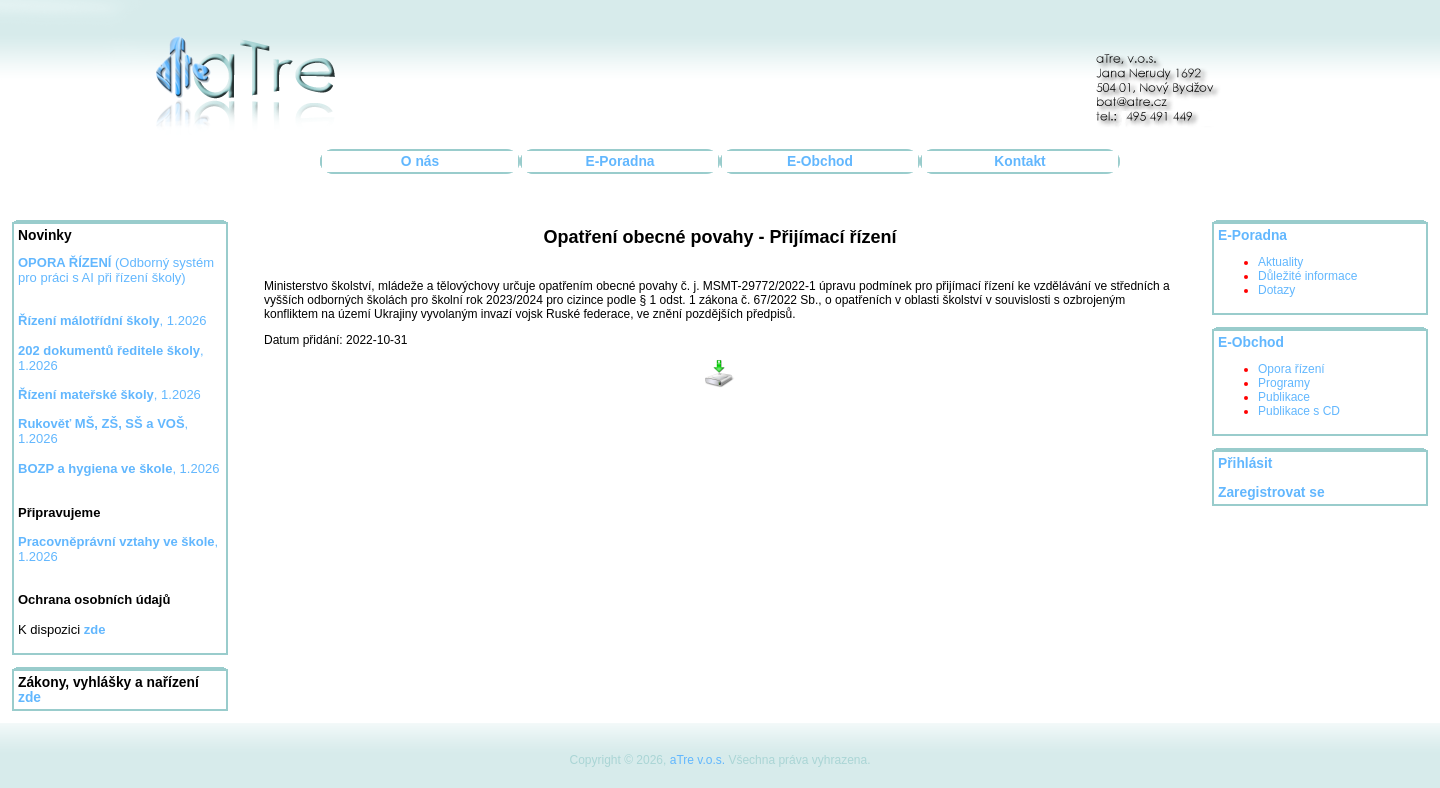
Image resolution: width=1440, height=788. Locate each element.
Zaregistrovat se (1271, 492)
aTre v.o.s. (697, 760)
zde (29, 697)
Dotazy (1276, 290)
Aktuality (1280, 262)
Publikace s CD (1299, 411)
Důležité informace (1307, 276)
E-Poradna (620, 161)
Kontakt (1019, 161)
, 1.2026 (112, 320)
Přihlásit (1245, 463)
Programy (1284, 383)
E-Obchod (820, 161)
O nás (420, 161)
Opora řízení (1291, 369)
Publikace (1284, 397)
